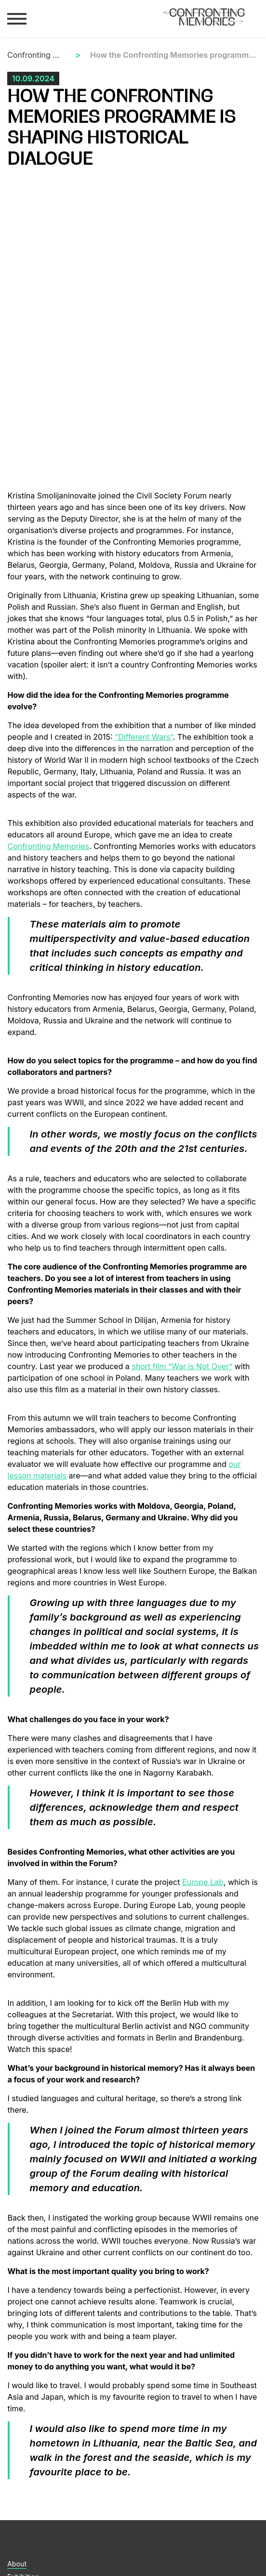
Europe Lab (203, 1882)
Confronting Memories (36, 55)
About (17, 2564)
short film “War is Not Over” (182, 1366)
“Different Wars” (144, 737)
